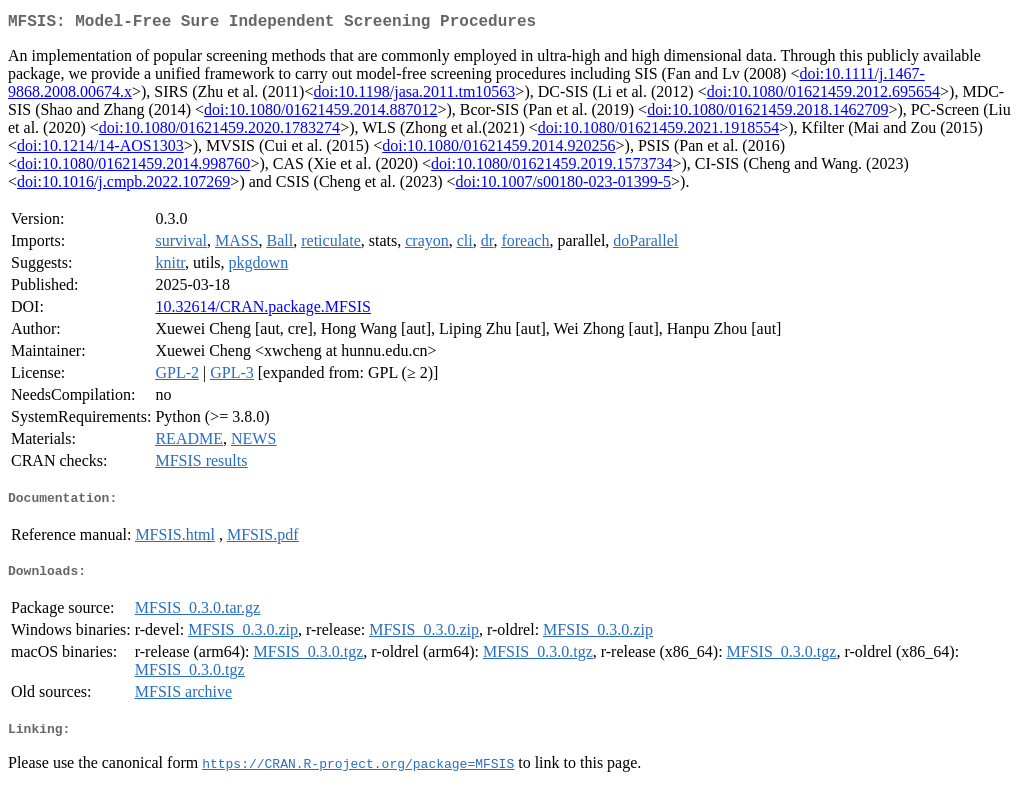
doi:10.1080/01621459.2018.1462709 (767, 113)
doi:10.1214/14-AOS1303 (100, 149)
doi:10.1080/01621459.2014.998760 (133, 167)
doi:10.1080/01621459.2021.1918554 (658, 131)
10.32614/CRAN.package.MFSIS (263, 310)
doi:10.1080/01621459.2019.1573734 (551, 167)
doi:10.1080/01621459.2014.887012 (320, 113)
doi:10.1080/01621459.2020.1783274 (219, 131)
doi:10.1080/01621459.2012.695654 (823, 95)
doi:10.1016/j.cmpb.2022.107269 (123, 185)
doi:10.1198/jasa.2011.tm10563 (414, 95)
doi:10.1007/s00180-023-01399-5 (563, 185)
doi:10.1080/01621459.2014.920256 (498, 149)
